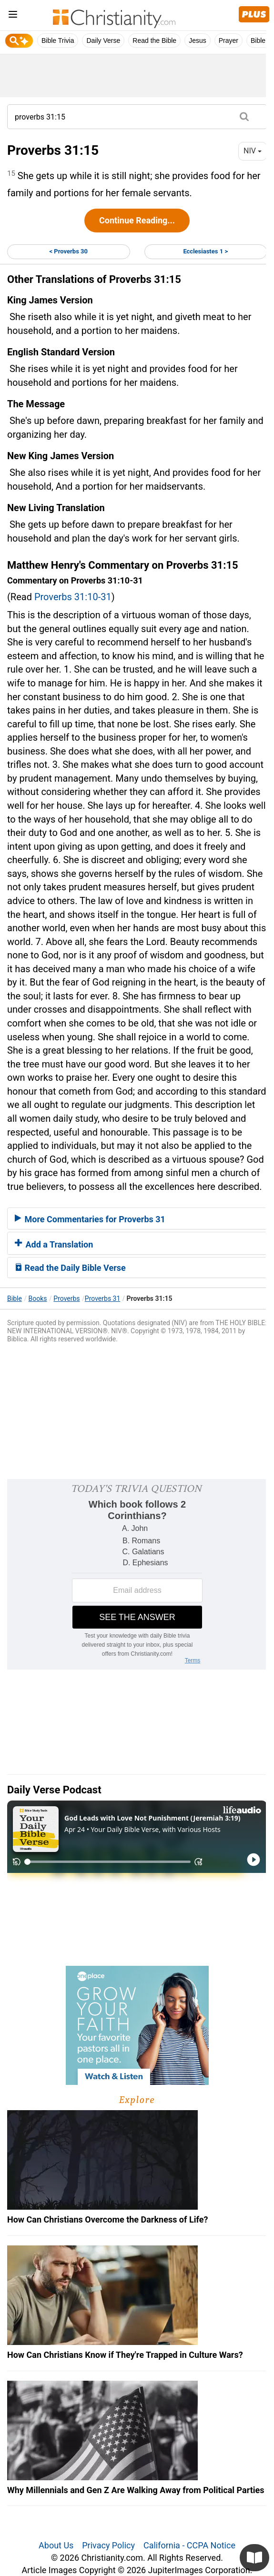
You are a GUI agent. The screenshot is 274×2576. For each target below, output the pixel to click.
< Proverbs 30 (69, 251)
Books (38, 1298)
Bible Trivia (57, 40)
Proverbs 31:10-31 (73, 597)
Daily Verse (103, 40)
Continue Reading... (137, 220)
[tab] (137, 1218)
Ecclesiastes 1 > (205, 251)
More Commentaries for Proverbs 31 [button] (90, 1219)
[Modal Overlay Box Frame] (137, 1574)
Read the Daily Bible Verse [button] (70, 1268)
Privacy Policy (108, 2545)
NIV (253, 150)
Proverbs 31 (102, 1298)
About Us (56, 2545)
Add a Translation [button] (54, 1244)
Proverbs (66, 1298)
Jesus (197, 40)
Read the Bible (154, 40)
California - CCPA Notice (189, 2545)
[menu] (13, 16)
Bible (14, 1298)
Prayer (228, 40)
